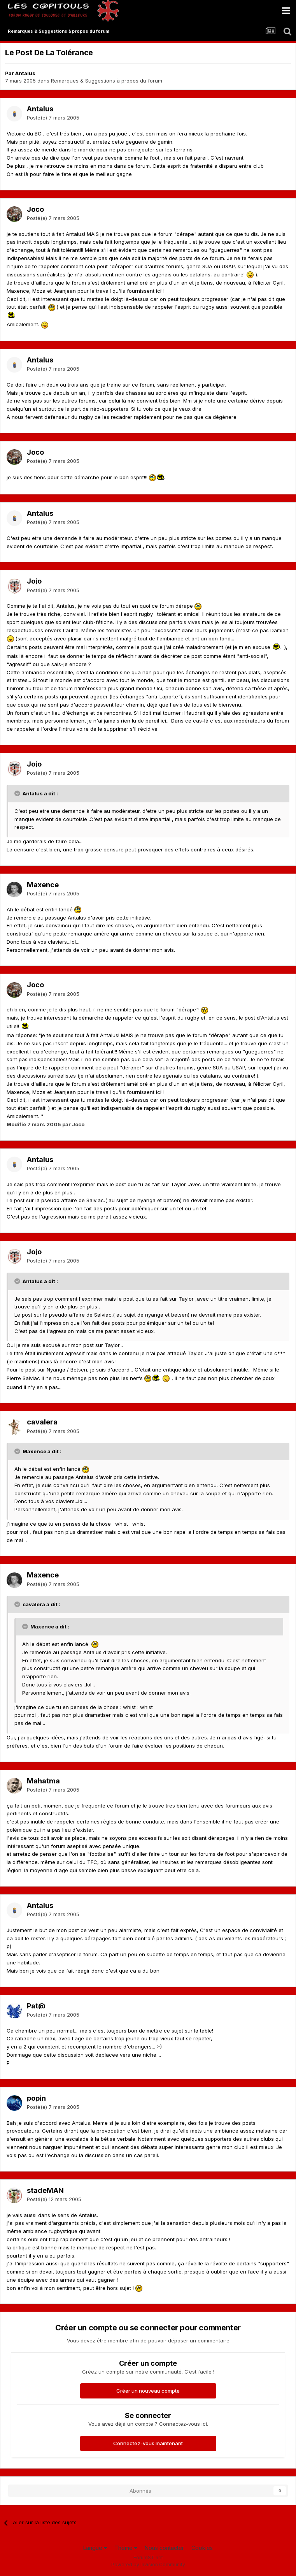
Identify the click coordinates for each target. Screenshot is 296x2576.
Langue (95, 2547)
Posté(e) (53, 117)
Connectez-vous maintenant (148, 2443)
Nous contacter (164, 2547)
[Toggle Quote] (17, 793)
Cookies (202, 2547)
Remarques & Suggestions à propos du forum (106, 80)
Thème (125, 2547)
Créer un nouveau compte (148, 2391)
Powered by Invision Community (148, 2564)
